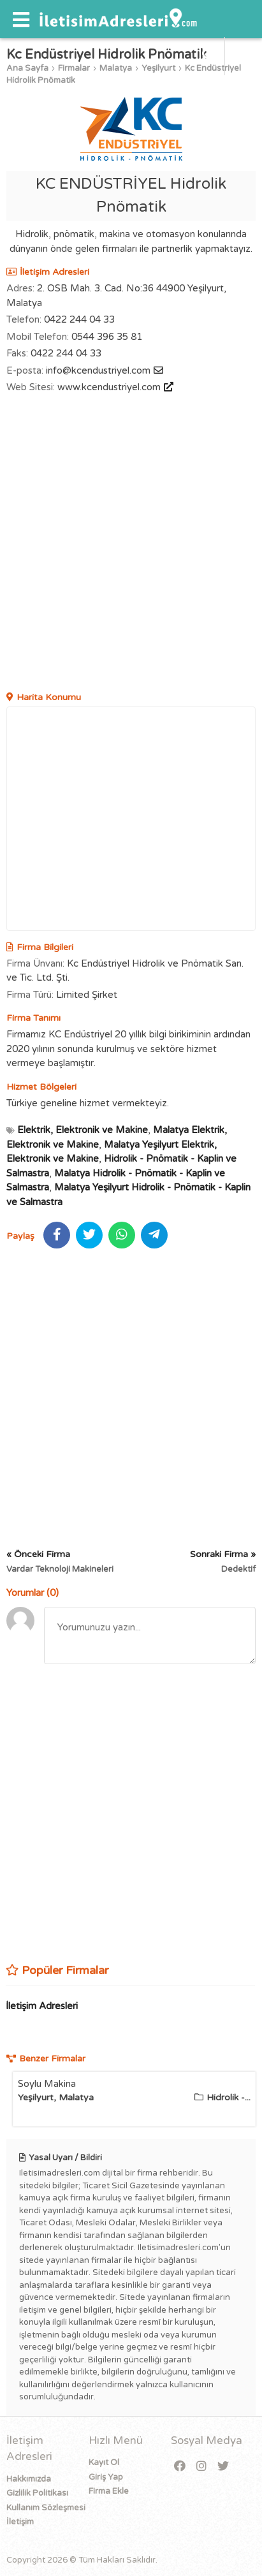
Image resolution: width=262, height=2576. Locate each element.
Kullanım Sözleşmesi (45, 2508)
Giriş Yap (106, 2477)
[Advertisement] (131, 544)
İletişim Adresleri (42, 2006)
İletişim (20, 2522)
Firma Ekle (109, 2491)
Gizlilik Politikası (37, 2493)
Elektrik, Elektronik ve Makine (82, 1130)
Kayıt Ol (104, 2462)
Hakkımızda (28, 2479)
